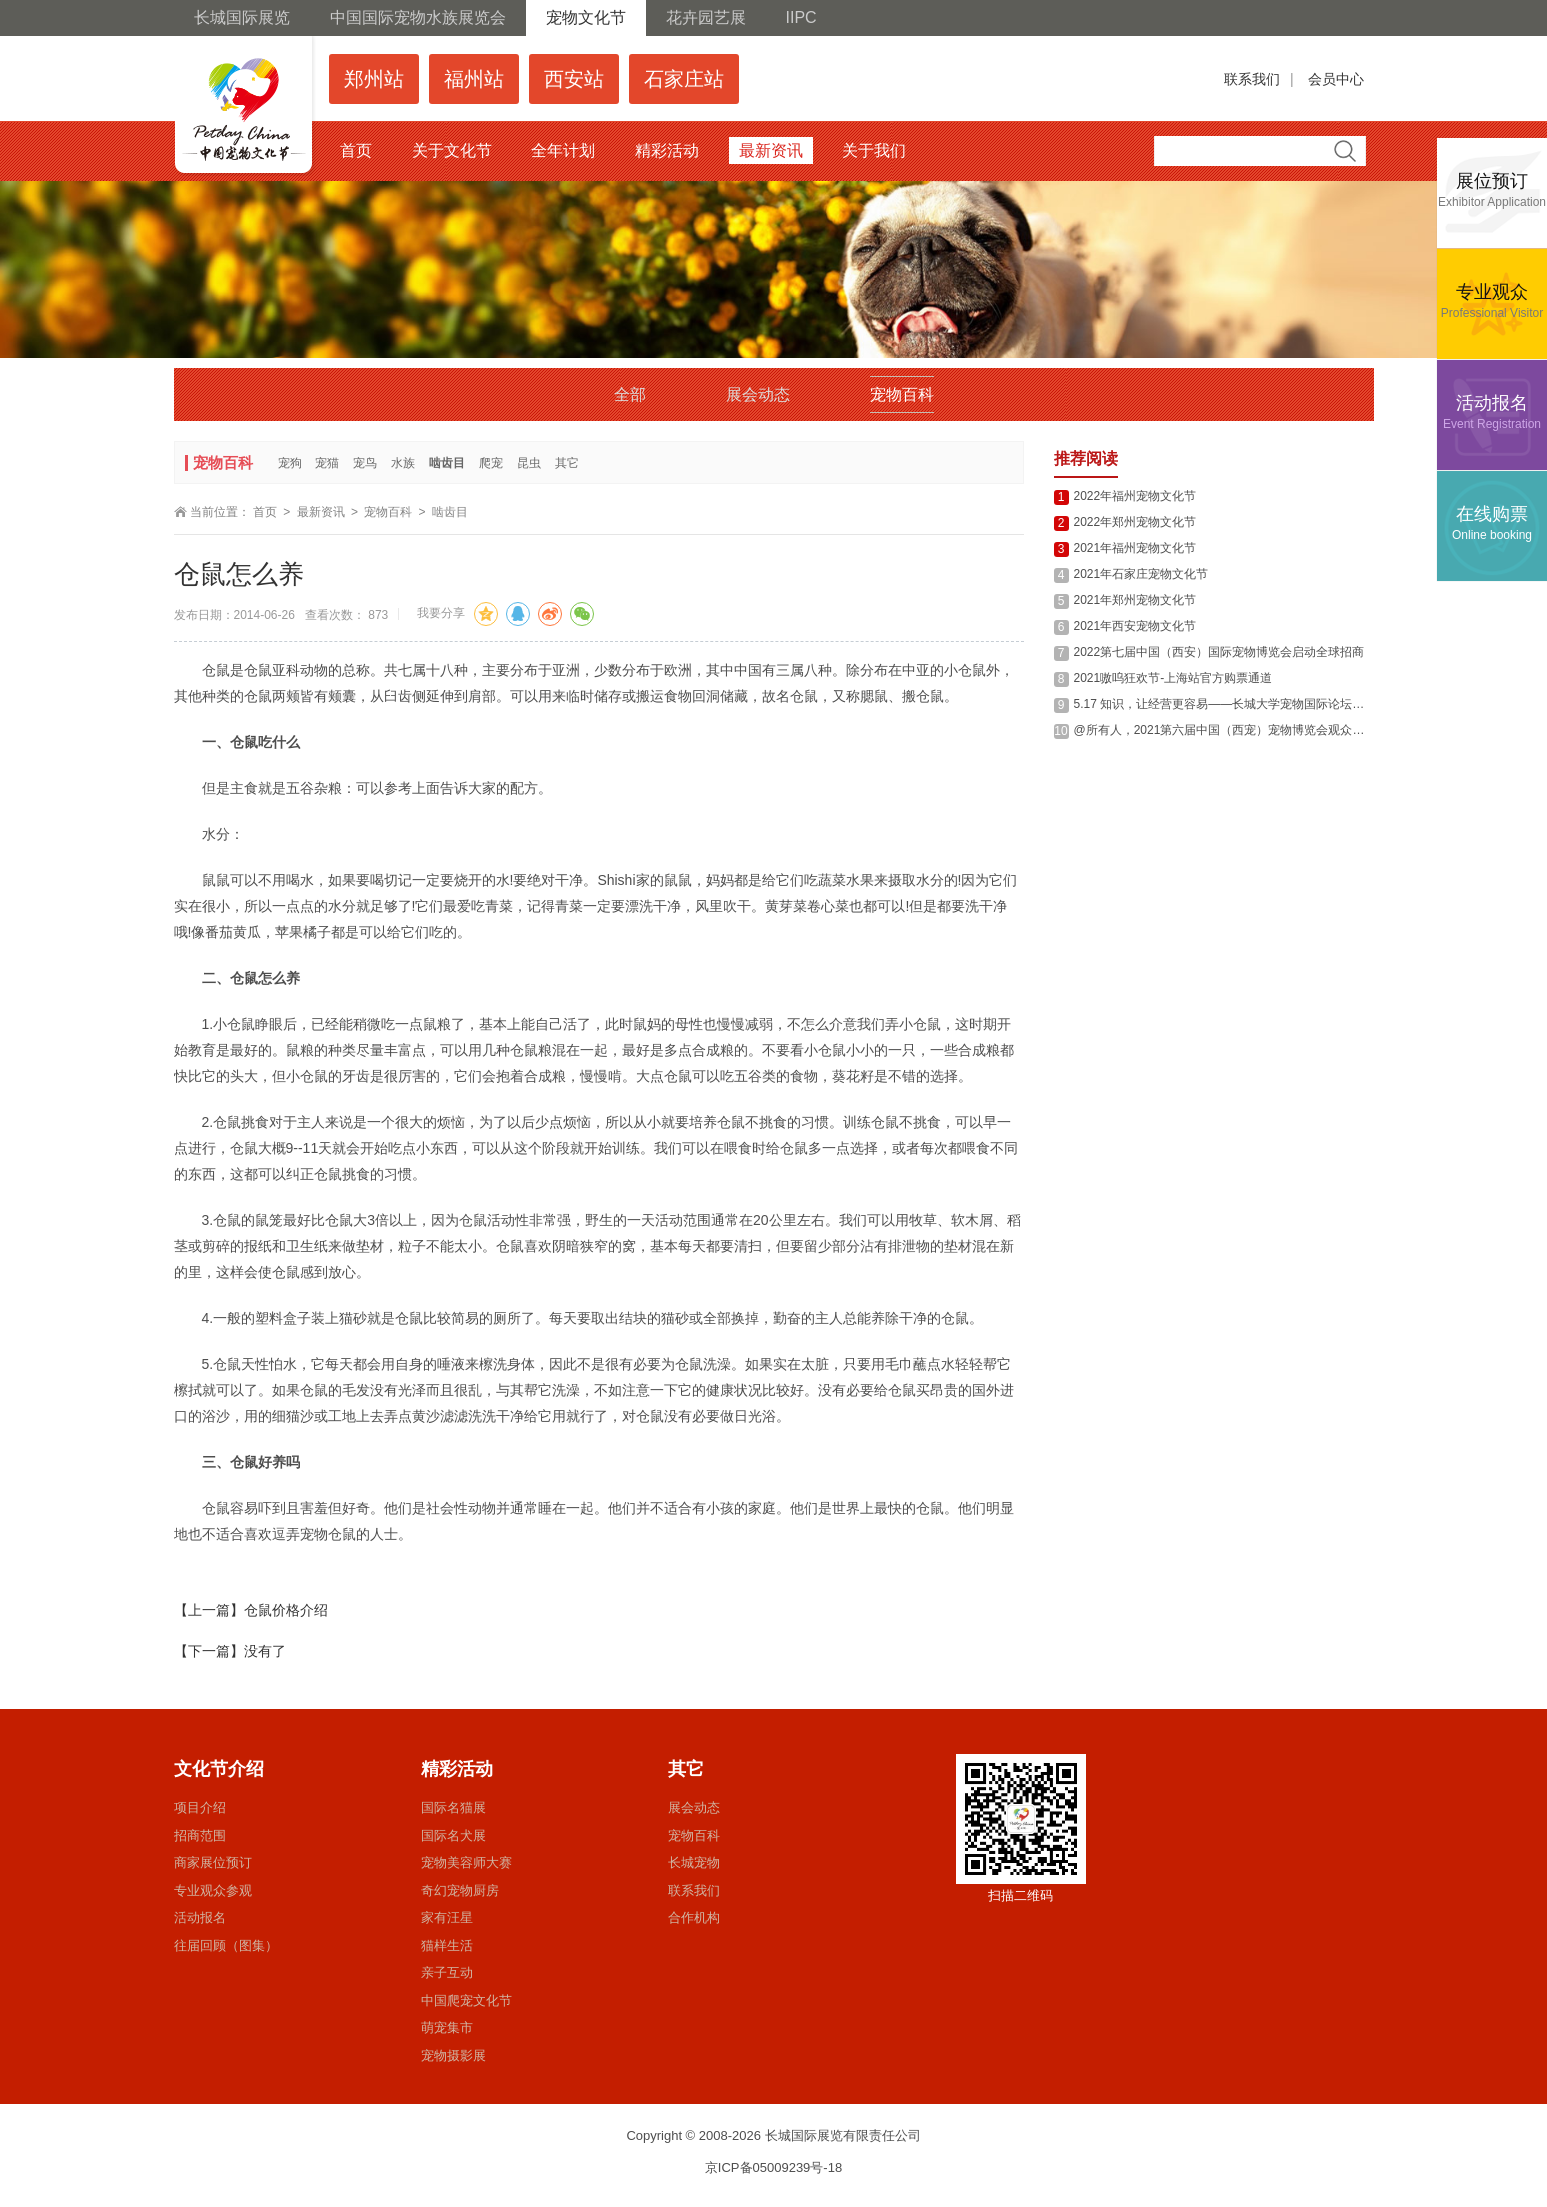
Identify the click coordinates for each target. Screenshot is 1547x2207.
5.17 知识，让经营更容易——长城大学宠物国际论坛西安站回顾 (1243, 704)
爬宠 (491, 463)
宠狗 (290, 463)
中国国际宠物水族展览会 (418, 17)
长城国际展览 (242, 17)
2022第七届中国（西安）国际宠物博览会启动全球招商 (1219, 652)
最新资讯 (321, 512)
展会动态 (758, 394)
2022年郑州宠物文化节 (1135, 522)
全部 (630, 394)
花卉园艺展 (706, 17)
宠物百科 (902, 394)
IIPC (801, 17)
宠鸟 (365, 463)
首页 (265, 512)
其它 (567, 463)
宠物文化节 (586, 17)
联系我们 (1252, 79)
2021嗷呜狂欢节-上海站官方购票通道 (1173, 678)
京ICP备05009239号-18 (773, 2167)
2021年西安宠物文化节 (1135, 626)
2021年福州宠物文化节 (1135, 548)
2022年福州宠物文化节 (1135, 496)
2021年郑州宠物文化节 (1135, 600)
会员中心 (1336, 79)
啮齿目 (447, 463)
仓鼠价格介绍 (286, 1610)
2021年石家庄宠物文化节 (1141, 574)
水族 (403, 463)
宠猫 (327, 463)
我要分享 (441, 613)
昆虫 (529, 463)
